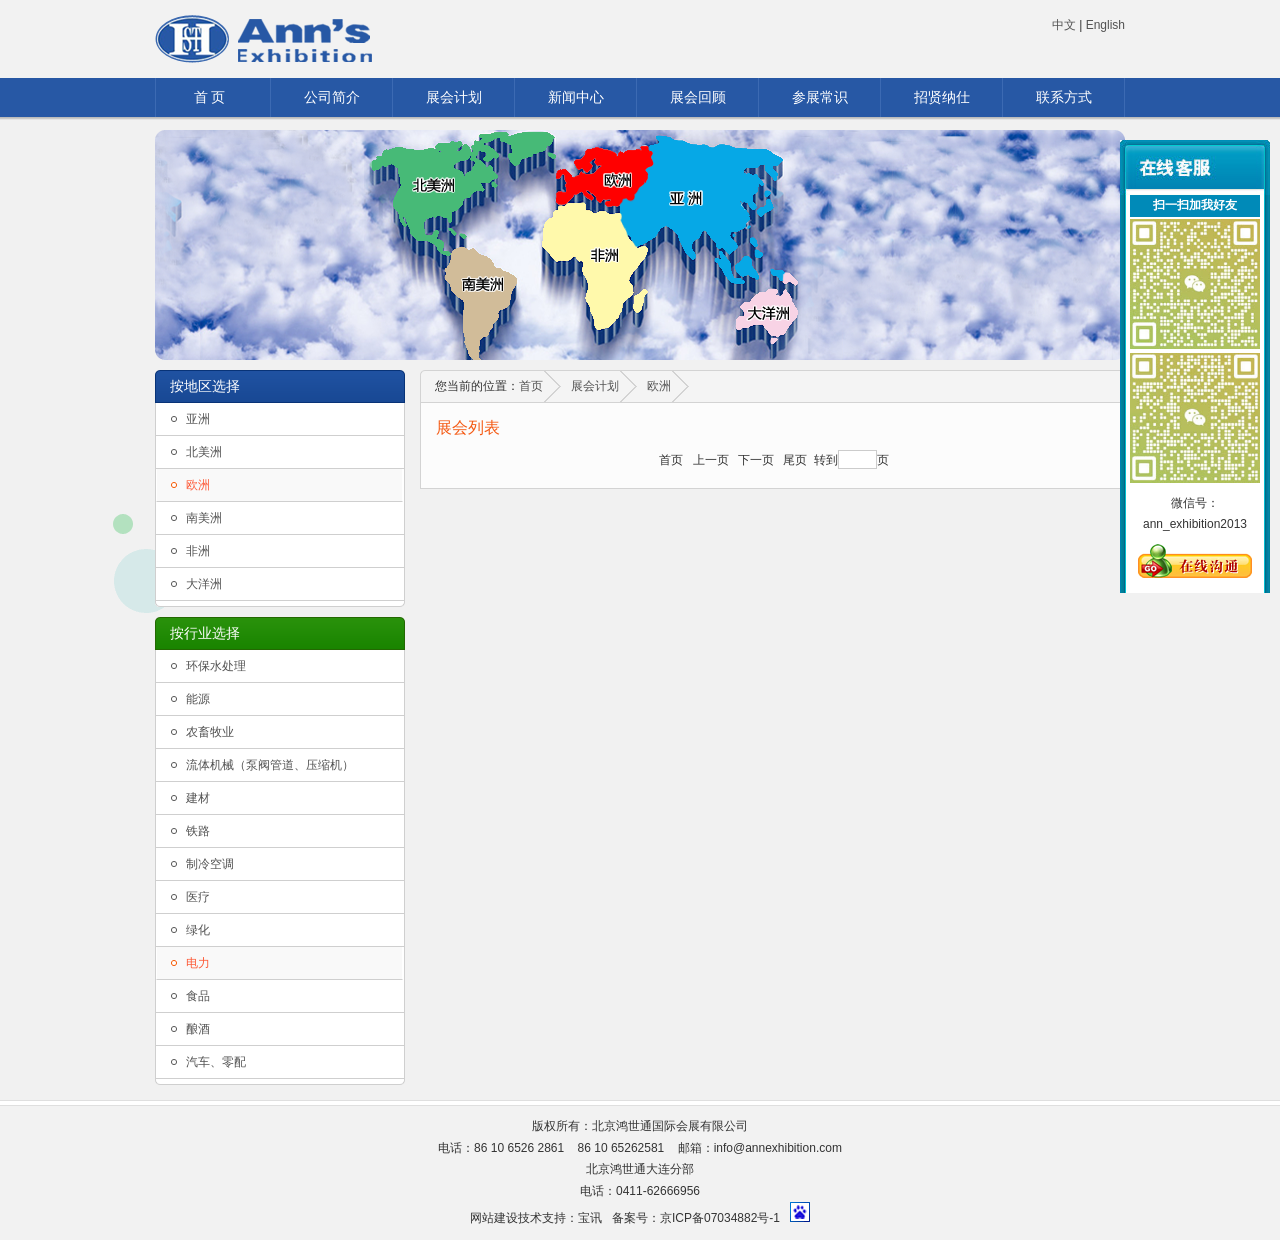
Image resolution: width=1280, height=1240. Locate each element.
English (1105, 25)
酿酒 (198, 1029)
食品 (198, 996)
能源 (198, 699)
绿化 (198, 930)
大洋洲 (204, 584)
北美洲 (204, 452)
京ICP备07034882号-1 (720, 1218)
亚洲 (198, 419)
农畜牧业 (210, 732)
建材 (198, 798)
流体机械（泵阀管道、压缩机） (270, 765)
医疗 (198, 897)
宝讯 (590, 1218)
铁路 (198, 831)
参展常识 (820, 97)
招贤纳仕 (942, 97)
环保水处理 (216, 666)
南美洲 (204, 518)
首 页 (210, 97)
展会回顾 (698, 97)
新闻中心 (576, 97)
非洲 (198, 551)
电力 (198, 963)
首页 (531, 386)
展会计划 (454, 97)
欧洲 (198, 485)
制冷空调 (210, 864)
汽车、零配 (216, 1062)
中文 (1064, 25)
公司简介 (332, 97)
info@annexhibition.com (778, 1148)
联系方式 (1064, 97)
